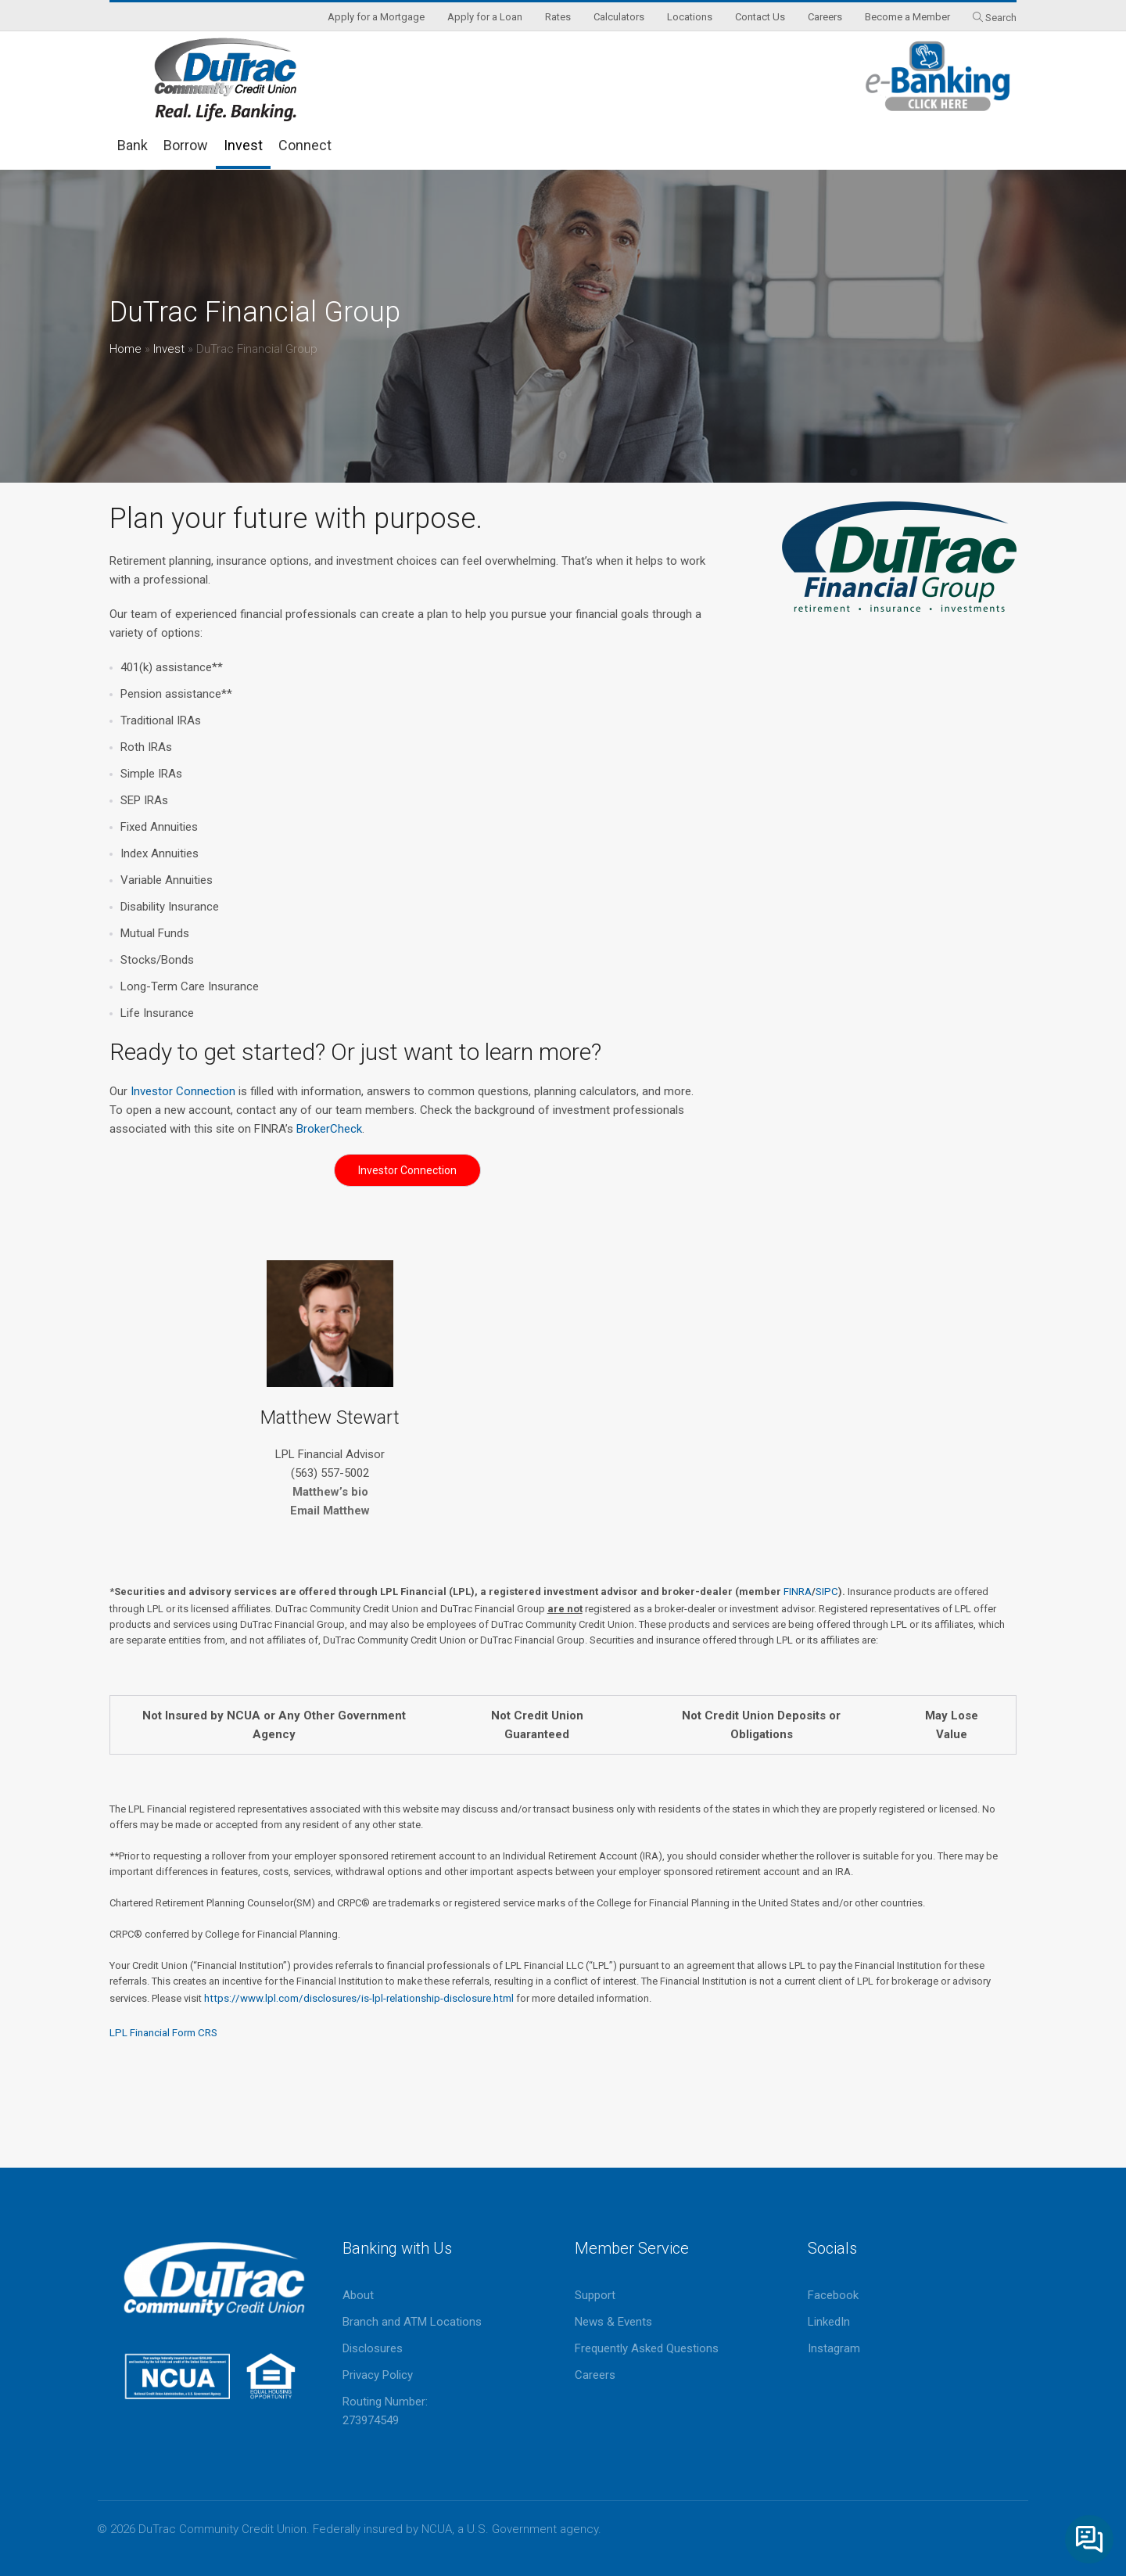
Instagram (834, 2348)
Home (125, 349)
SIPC (827, 1591)
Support (595, 2295)
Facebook (833, 2295)
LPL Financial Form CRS (163, 2033)
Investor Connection (184, 1091)
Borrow (185, 145)
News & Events (613, 2322)
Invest (243, 145)
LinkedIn (829, 2322)
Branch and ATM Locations (412, 2322)
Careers (595, 2375)
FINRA (798, 1591)
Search (1001, 17)
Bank (132, 145)
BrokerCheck (329, 1129)
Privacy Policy (377, 2375)
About (358, 2295)
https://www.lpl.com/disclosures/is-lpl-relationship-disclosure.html (359, 1998)
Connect (305, 145)
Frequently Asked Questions (647, 2348)
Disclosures (372, 2348)
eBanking (938, 76)
